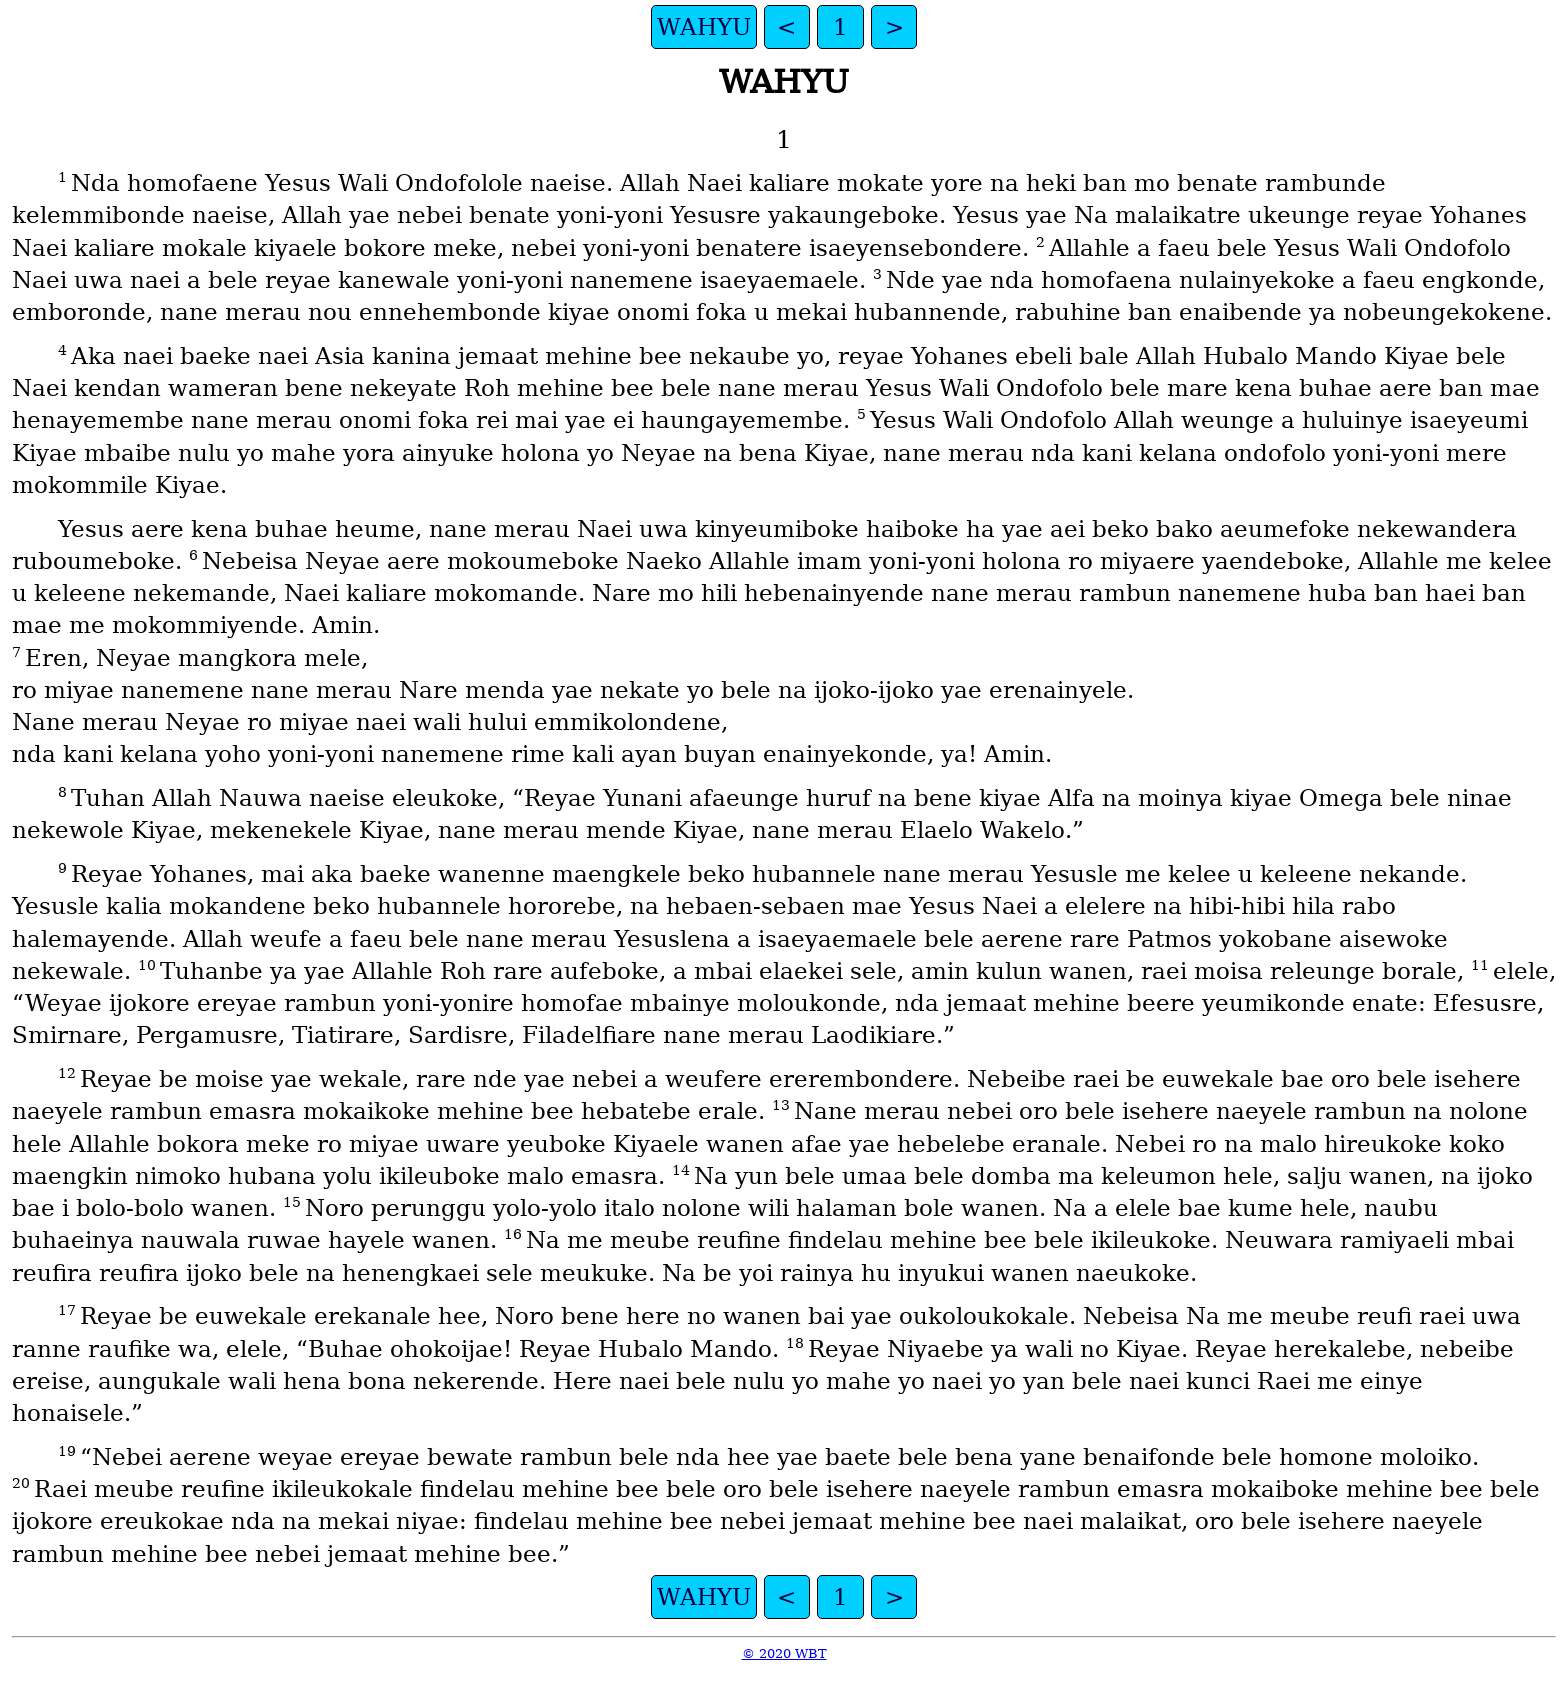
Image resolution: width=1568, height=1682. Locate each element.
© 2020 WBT (784, 1653)
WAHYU (704, 27)
